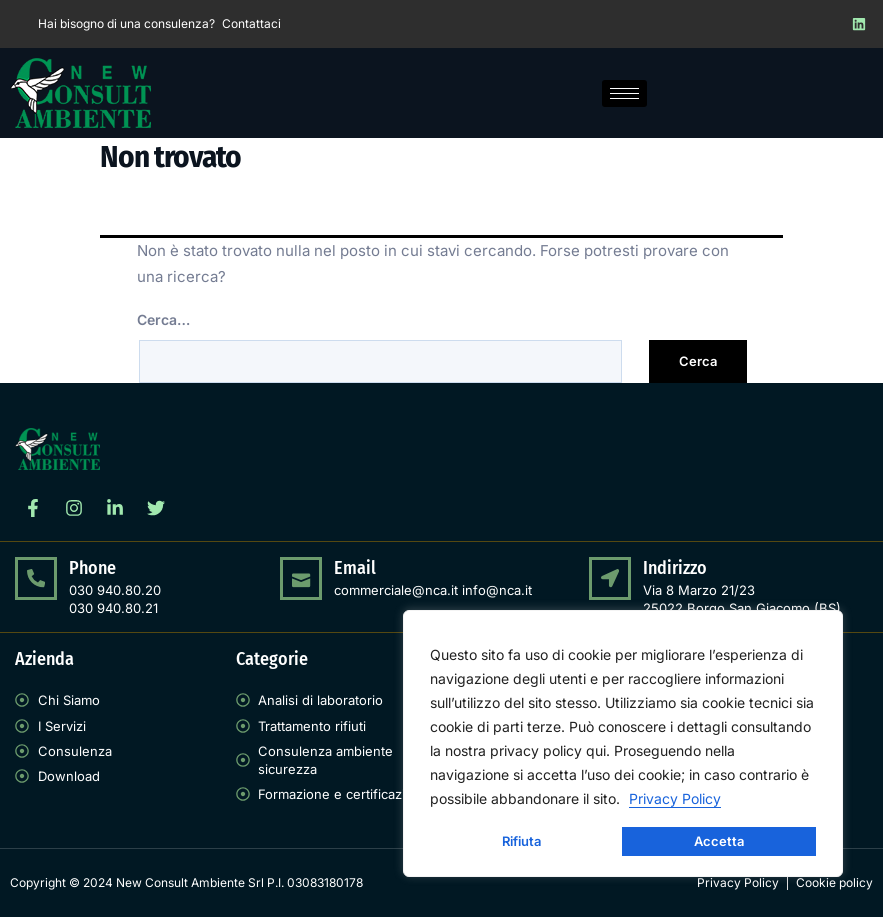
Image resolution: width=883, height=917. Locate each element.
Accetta (719, 841)
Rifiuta (521, 841)
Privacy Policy (675, 798)
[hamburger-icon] (624, 93)
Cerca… (163, 319)
